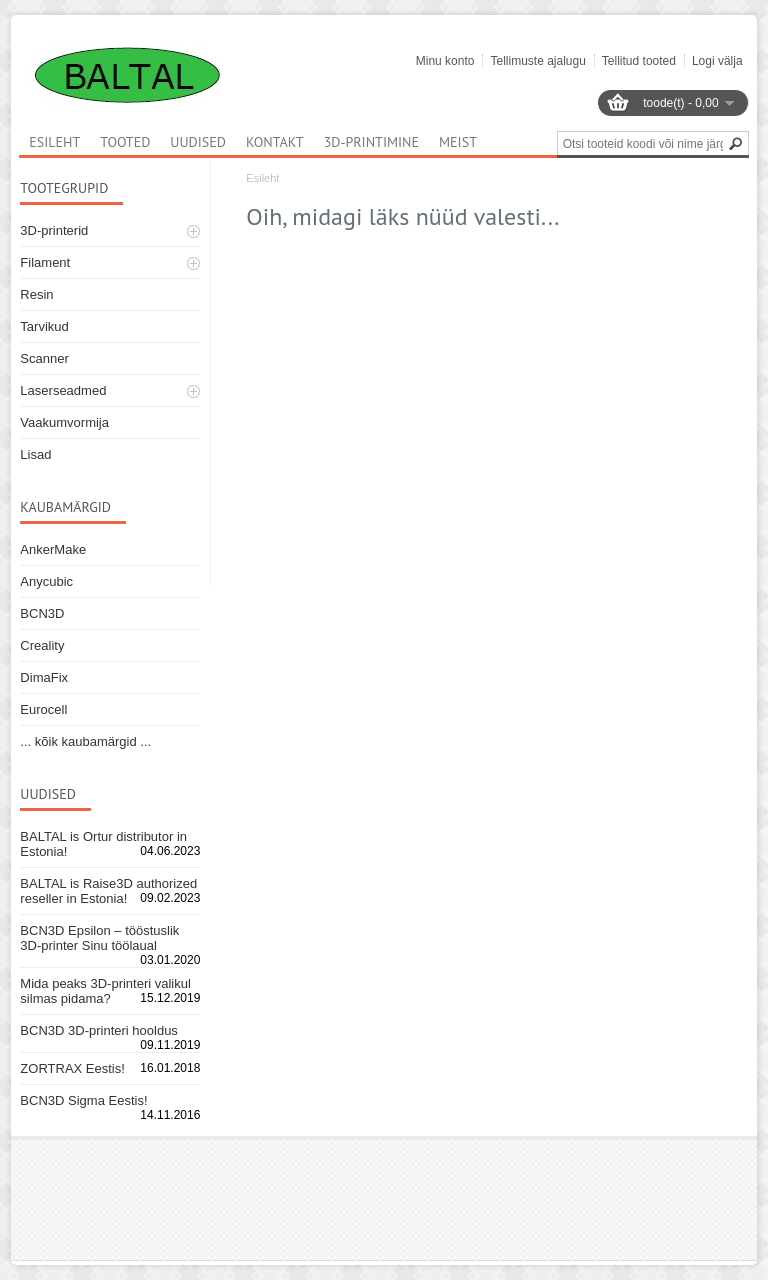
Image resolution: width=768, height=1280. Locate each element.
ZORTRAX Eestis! (72, 1068)
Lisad (35, 454)
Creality (42, 645)
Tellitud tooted (639, 61)
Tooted (125, 142)
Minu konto (445, 61)
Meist (458, 142)
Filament (45, 262)
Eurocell (43, 709)
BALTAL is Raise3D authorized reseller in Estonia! (108, 891)
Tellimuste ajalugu (537, 61)
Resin (36, 294)
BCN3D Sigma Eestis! (83, 1100)
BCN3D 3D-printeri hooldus (99, 1030)
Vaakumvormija (64, 422)
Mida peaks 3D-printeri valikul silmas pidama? (105, 991)
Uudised (198, 142)
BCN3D (42, 613)
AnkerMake (53, 549)
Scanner (44, 358)
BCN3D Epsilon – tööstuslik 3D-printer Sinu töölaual (99, 938)
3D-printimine (371, 142)
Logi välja (717, 61)
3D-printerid (54, 230)
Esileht (262, 178)
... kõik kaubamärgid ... (85, 741)
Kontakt (275, 142)
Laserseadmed (63, 390)
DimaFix (44, 677)
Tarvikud (44, 326)
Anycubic (46, 581)
